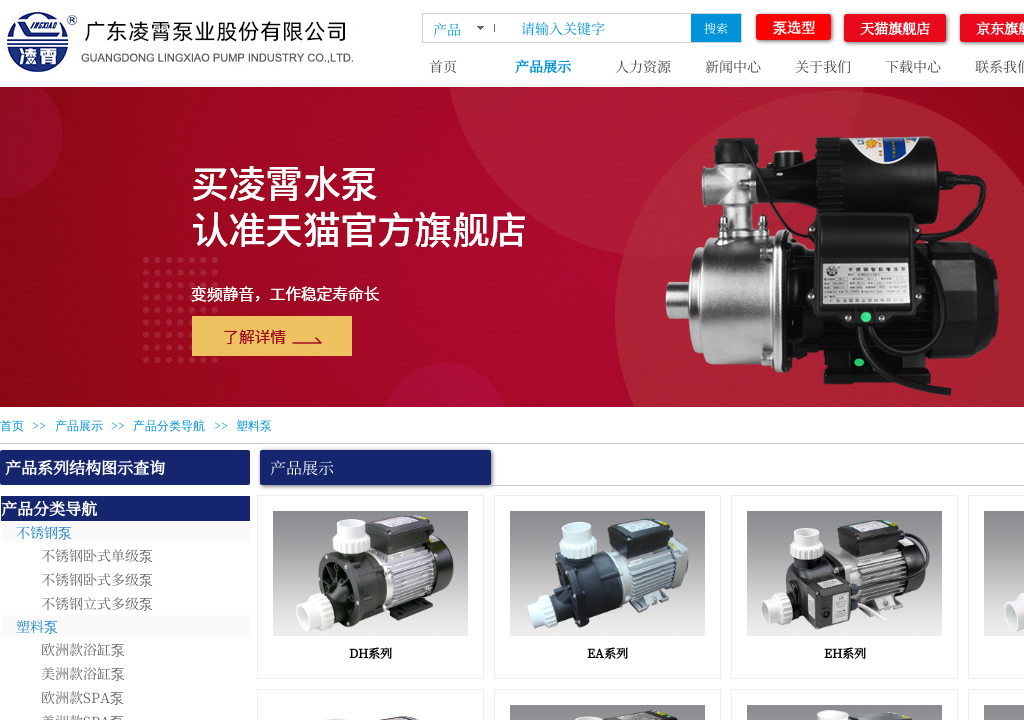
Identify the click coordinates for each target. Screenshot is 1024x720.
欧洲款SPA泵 (82, 697)
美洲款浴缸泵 (83, 673)
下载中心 (913, 66)
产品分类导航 (169, 426)
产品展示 (543, 66)
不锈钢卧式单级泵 (97, 555)
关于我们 (823, 66)
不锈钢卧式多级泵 (97, 579)
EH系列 (845, 652)
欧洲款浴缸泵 (83, 649)
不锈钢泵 (44, 532)
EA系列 (607, 652)
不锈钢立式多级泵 (97, 603)
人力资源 (643, 66)
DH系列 (370, 652)
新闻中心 (733, 66)
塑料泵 (254, 426)
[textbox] (602, 28)
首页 (443, 66)
